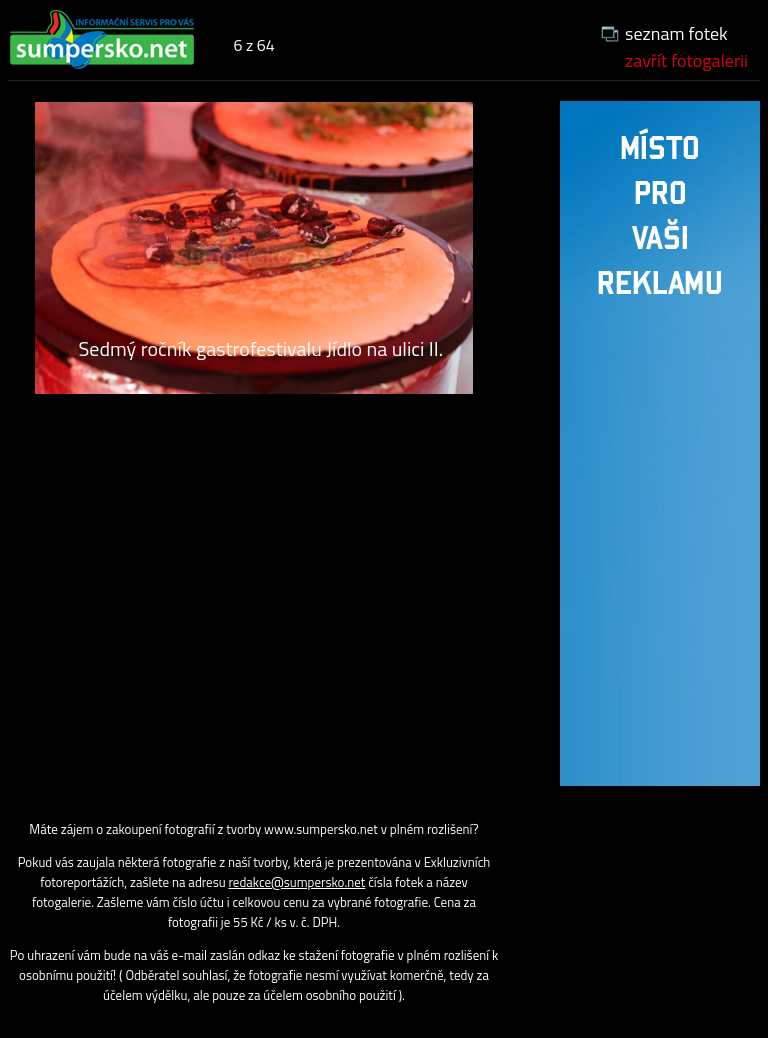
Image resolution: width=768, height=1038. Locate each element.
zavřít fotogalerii (686, 60)
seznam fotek (676, 33)
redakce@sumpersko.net (297, 882)
